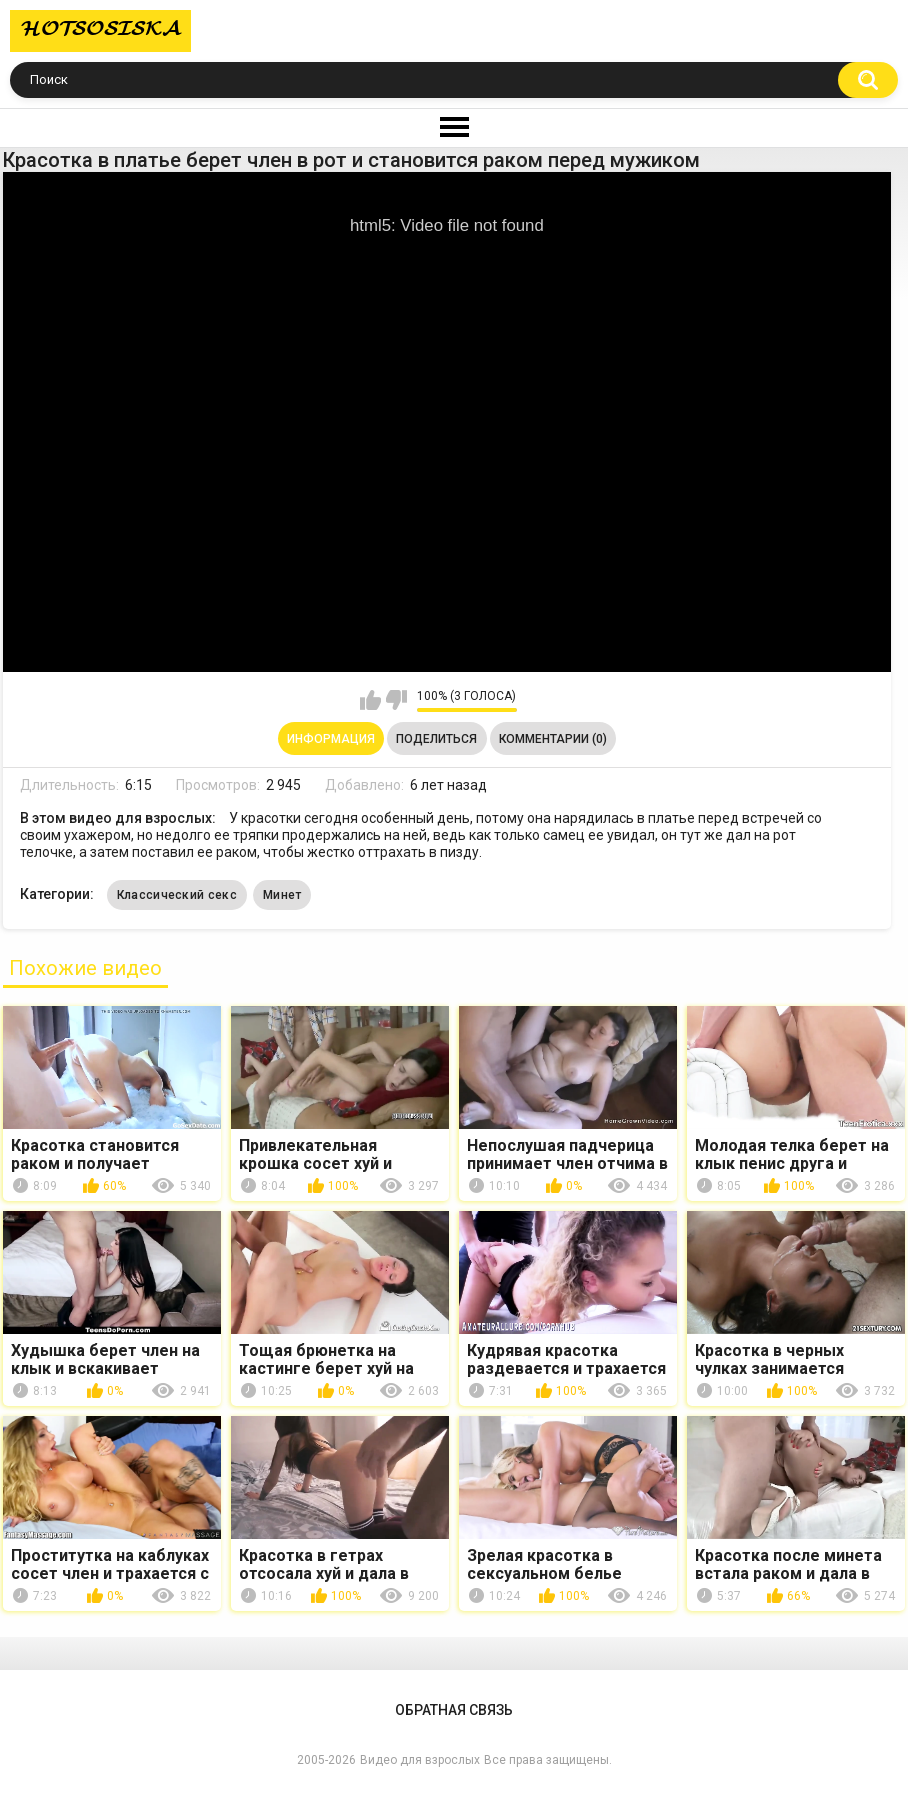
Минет (282, 895)
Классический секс (177, 895)
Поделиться (436, 739)
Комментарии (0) (553, 739)
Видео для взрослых (420, 1760)
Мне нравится (370, 700)
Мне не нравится (396, 700)
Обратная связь (454, 1710)
